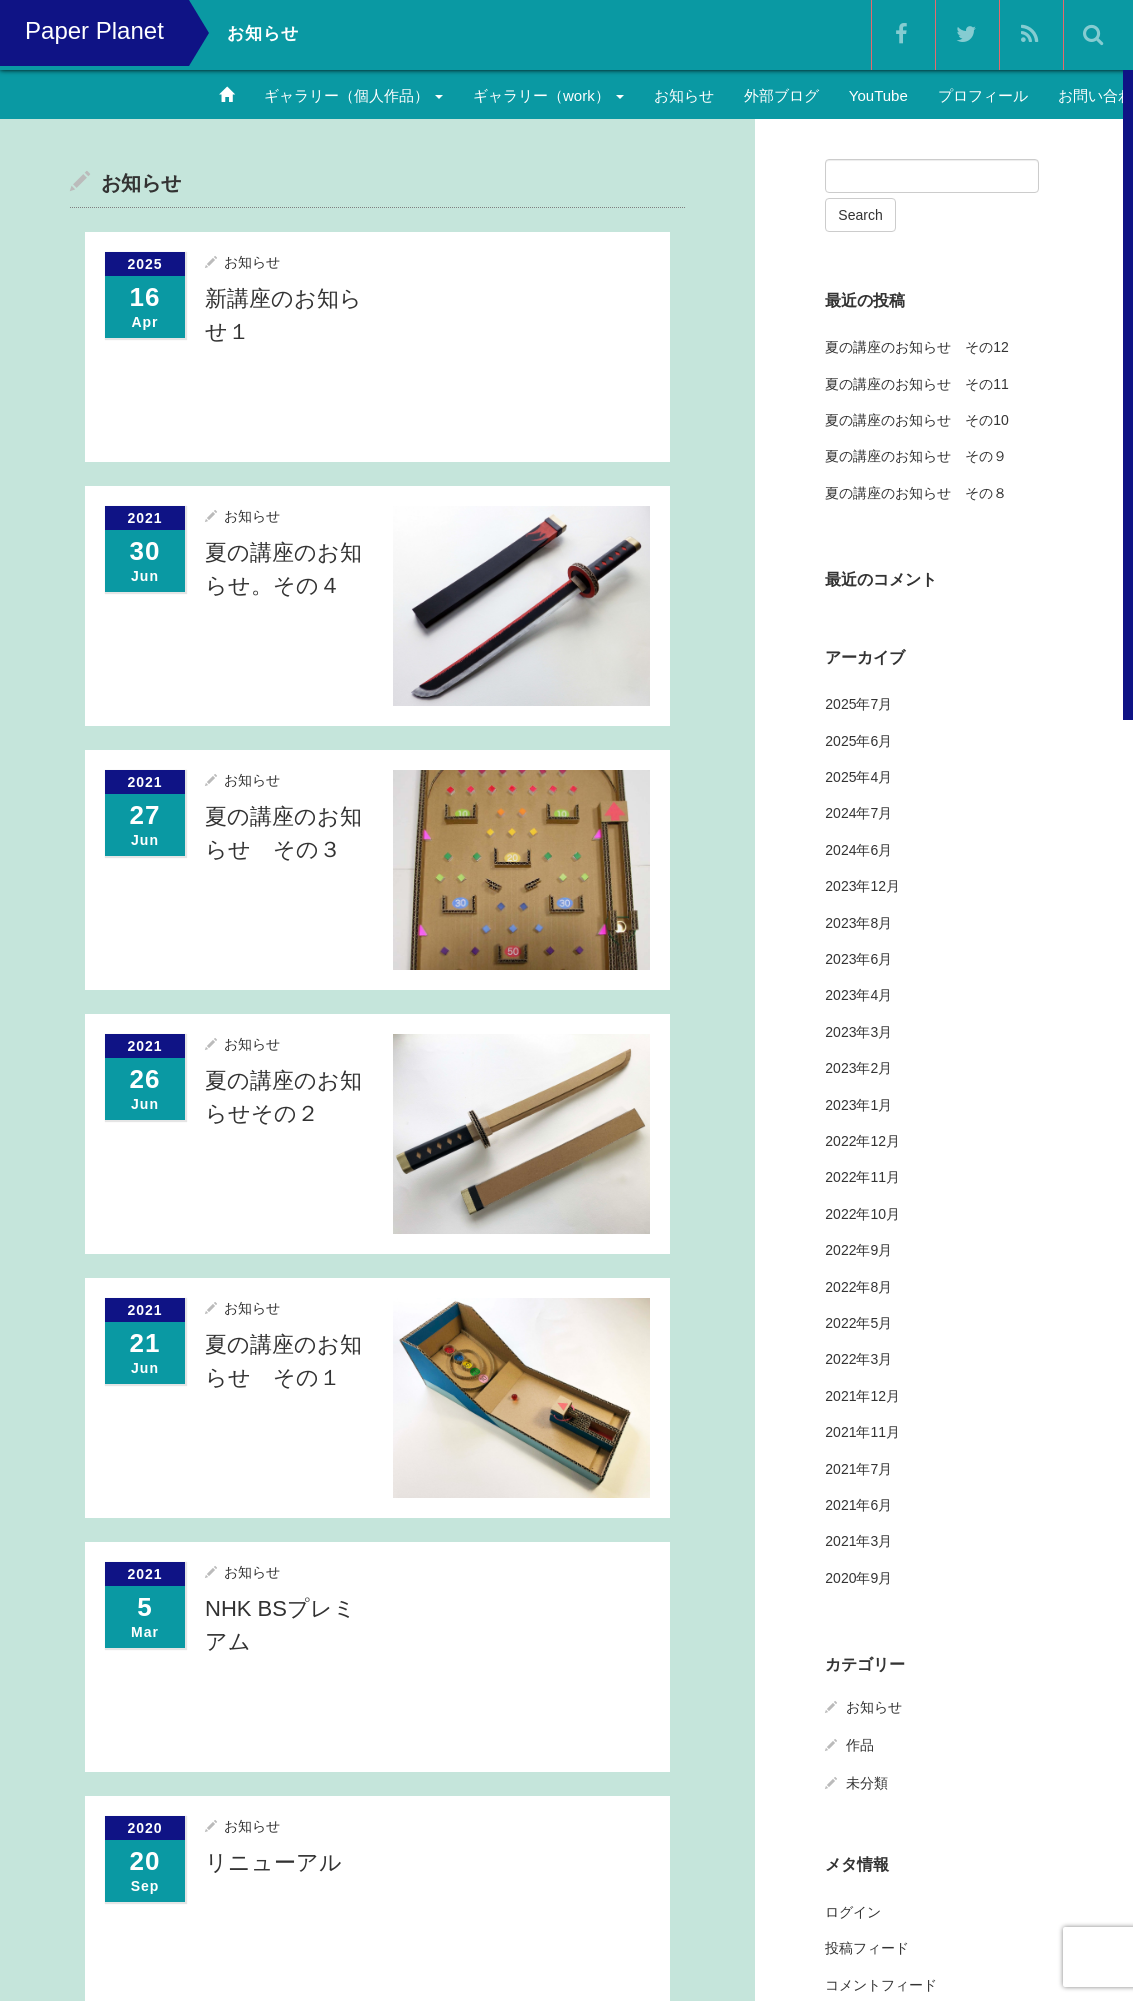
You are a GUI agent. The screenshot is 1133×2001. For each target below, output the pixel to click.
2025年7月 (858, 704)
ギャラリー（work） (548, 95)
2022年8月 (858, 1286)
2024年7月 (858, 813)
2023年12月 (862, 886)
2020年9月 (858, 1577)
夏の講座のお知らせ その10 (917, 419)
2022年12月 (862, 1140)
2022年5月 (858, 1322)
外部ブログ (781, 95)
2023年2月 (858, 1068)
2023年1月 (858, 1104)
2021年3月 (858, 1541)
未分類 (867, 1782)
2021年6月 (858, 1504)
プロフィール (983, 95)
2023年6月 (858, 958)
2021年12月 (862, 1395)
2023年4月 (858, 995)
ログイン (853, 1911)
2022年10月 (862, 1213)
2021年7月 (858, 1468)
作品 (860, 1744)
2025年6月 (858, 740)
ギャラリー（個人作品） (353, 95)
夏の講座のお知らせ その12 (917, 347)
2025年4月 (858, 777)
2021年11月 (862, 1432)
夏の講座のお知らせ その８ (916, 492)
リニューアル (273, 1861)
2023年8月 (858, 922)
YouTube (878, 95)
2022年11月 (862, 1177)
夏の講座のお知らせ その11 (917, 383)
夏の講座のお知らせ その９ (916, 456)
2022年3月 (858, 1359)
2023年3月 (858, 1031)
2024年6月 (858, 849)
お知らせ (684, 95)
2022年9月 (858, 1250)
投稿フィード (867, 1948)
